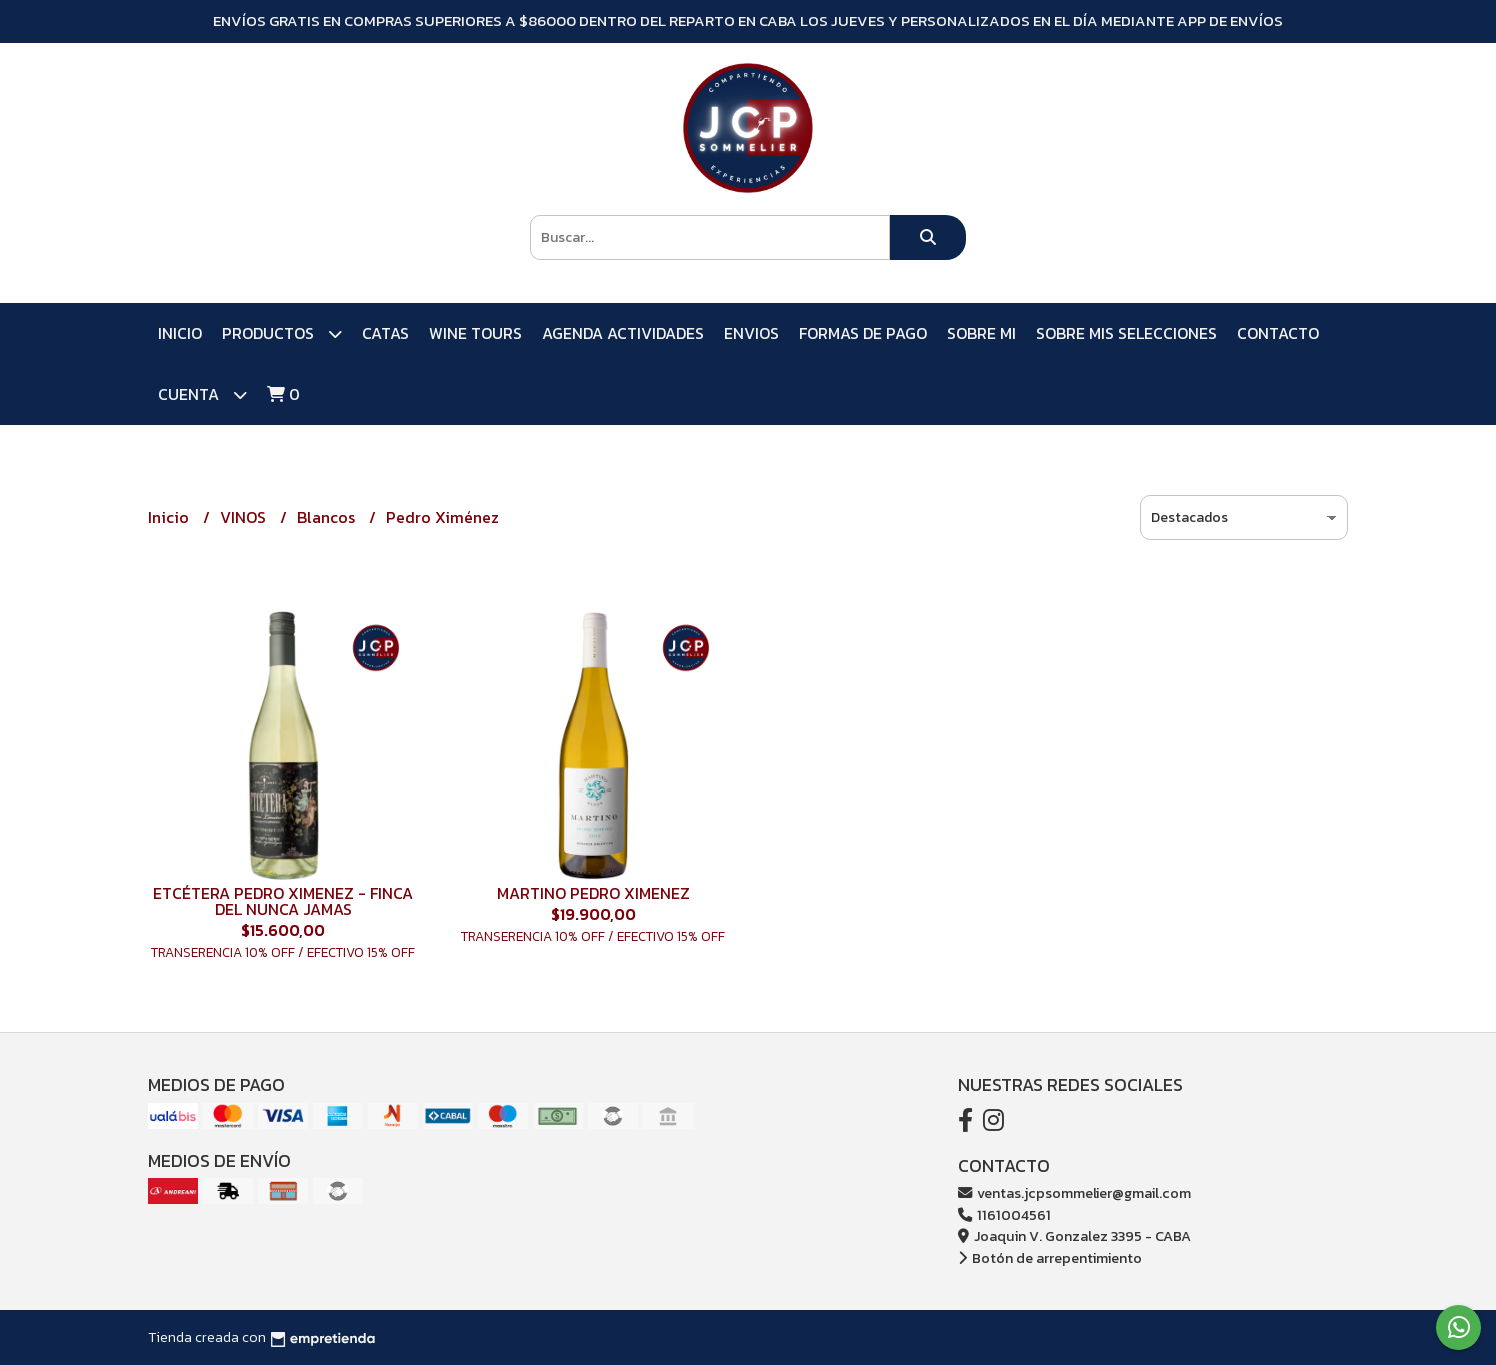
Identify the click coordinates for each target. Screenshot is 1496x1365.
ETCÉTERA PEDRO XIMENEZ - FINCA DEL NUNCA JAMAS (283, 901)
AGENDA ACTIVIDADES (623, 333)
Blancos (328, 517)
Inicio (180, 333)
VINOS (245, 517)
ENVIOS (751, 333)
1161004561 (1004, 1215)
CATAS (385, 333)
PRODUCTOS (282, 333)
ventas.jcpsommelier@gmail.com (1074, 1193)
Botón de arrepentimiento (1050, 1258)
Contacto (1278, 333)
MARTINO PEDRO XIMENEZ (593, 893)
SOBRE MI (981, 333)
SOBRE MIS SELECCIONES (1126, 333)
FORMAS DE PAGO (863, 333)
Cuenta (202, 394)
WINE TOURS (475, 333)
